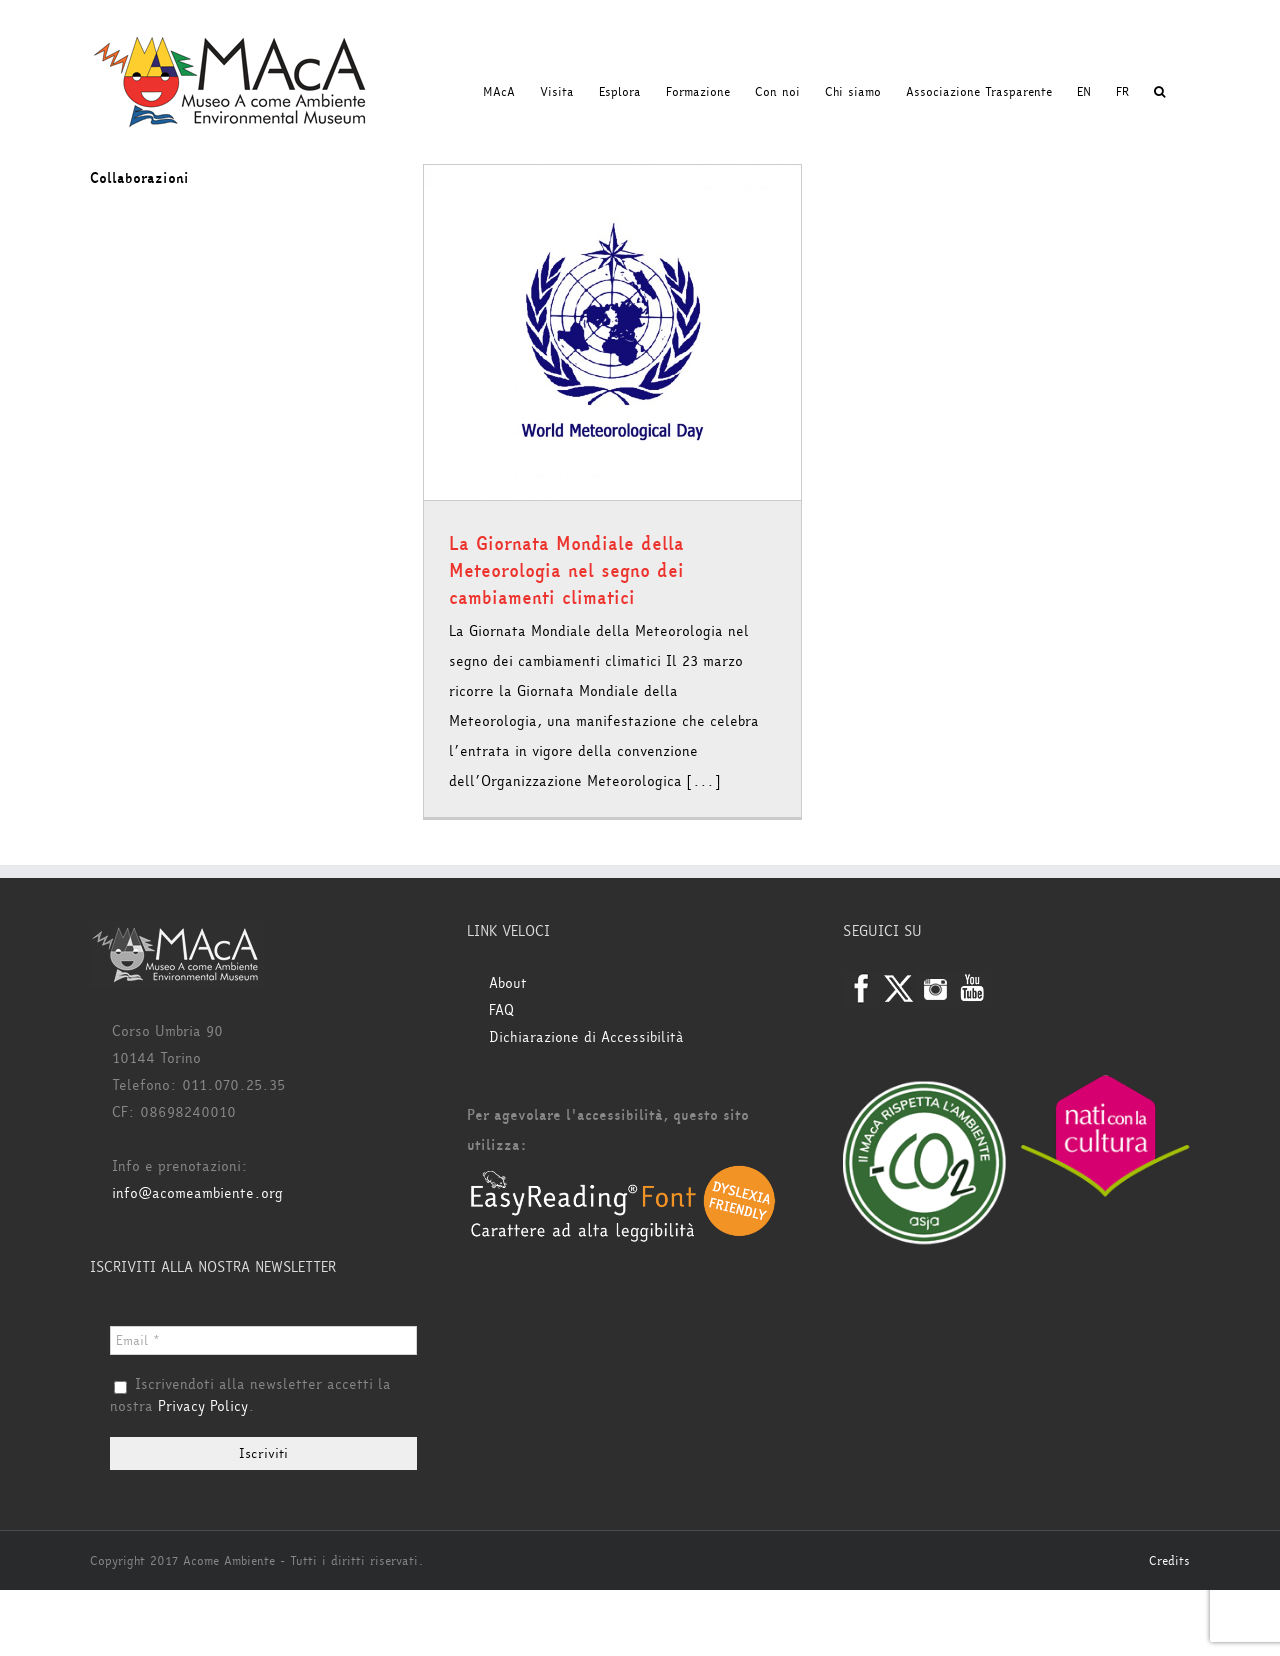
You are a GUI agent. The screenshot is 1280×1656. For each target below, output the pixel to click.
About (508, 983)
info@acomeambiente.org (197, 1193)
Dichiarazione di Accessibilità (586, 1037)
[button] (1159, 92)
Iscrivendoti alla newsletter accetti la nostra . (250, 1396)
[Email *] (263, 1340)
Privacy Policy (203, 1406)
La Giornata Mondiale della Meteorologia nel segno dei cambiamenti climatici (566, 571)
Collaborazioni (139, 178)
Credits (1169, 1561)
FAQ (501, 1010)
